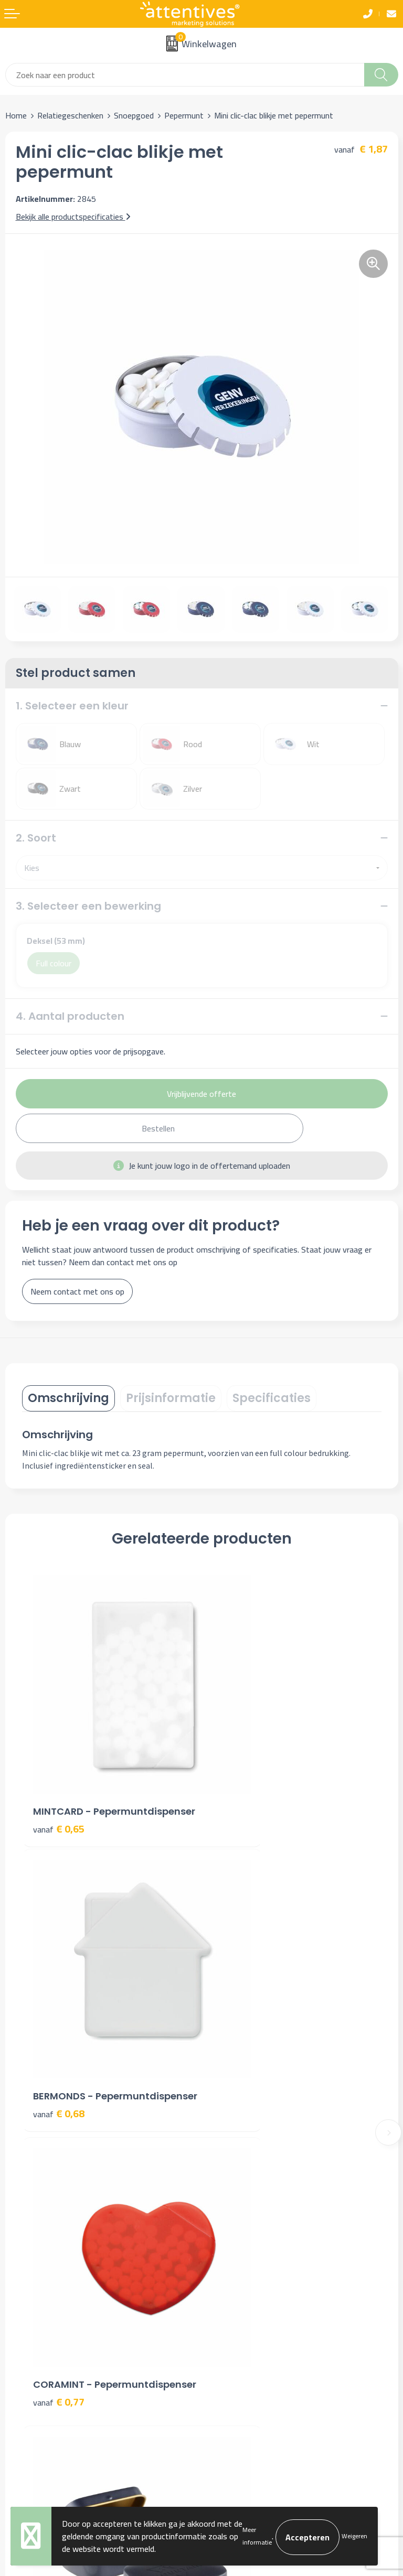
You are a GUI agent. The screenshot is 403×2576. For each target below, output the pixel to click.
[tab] (68, 1398)
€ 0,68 (238, 1782)
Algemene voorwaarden (248, 2295)
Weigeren (354, 2536)
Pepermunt (184, 115)
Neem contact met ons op (77, 1291)
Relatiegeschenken (70, 115)
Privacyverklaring (236, 2327)
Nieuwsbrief (228, 2144)
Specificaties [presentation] (271, 1398)
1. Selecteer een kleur (72, 706)
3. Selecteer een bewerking (88, 906)
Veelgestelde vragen (242, 2160)
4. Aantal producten (70, 1016)
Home (16, 115)
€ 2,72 (238, 2009)
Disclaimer (225, 2343)
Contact (19, 2295)
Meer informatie (257, 2536)
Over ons (222, 2128)
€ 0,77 (58, 2024)
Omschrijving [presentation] (68, 1398)
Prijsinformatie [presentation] (171, 1398)
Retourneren (27, 2343)
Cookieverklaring (235, 2311)
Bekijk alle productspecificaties (73, 216)
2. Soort (36, 838)
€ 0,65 (58, 1782)
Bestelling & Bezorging (46, 2311)
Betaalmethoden (35, 2327)
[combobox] (185, 75)
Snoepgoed (134, 115)
